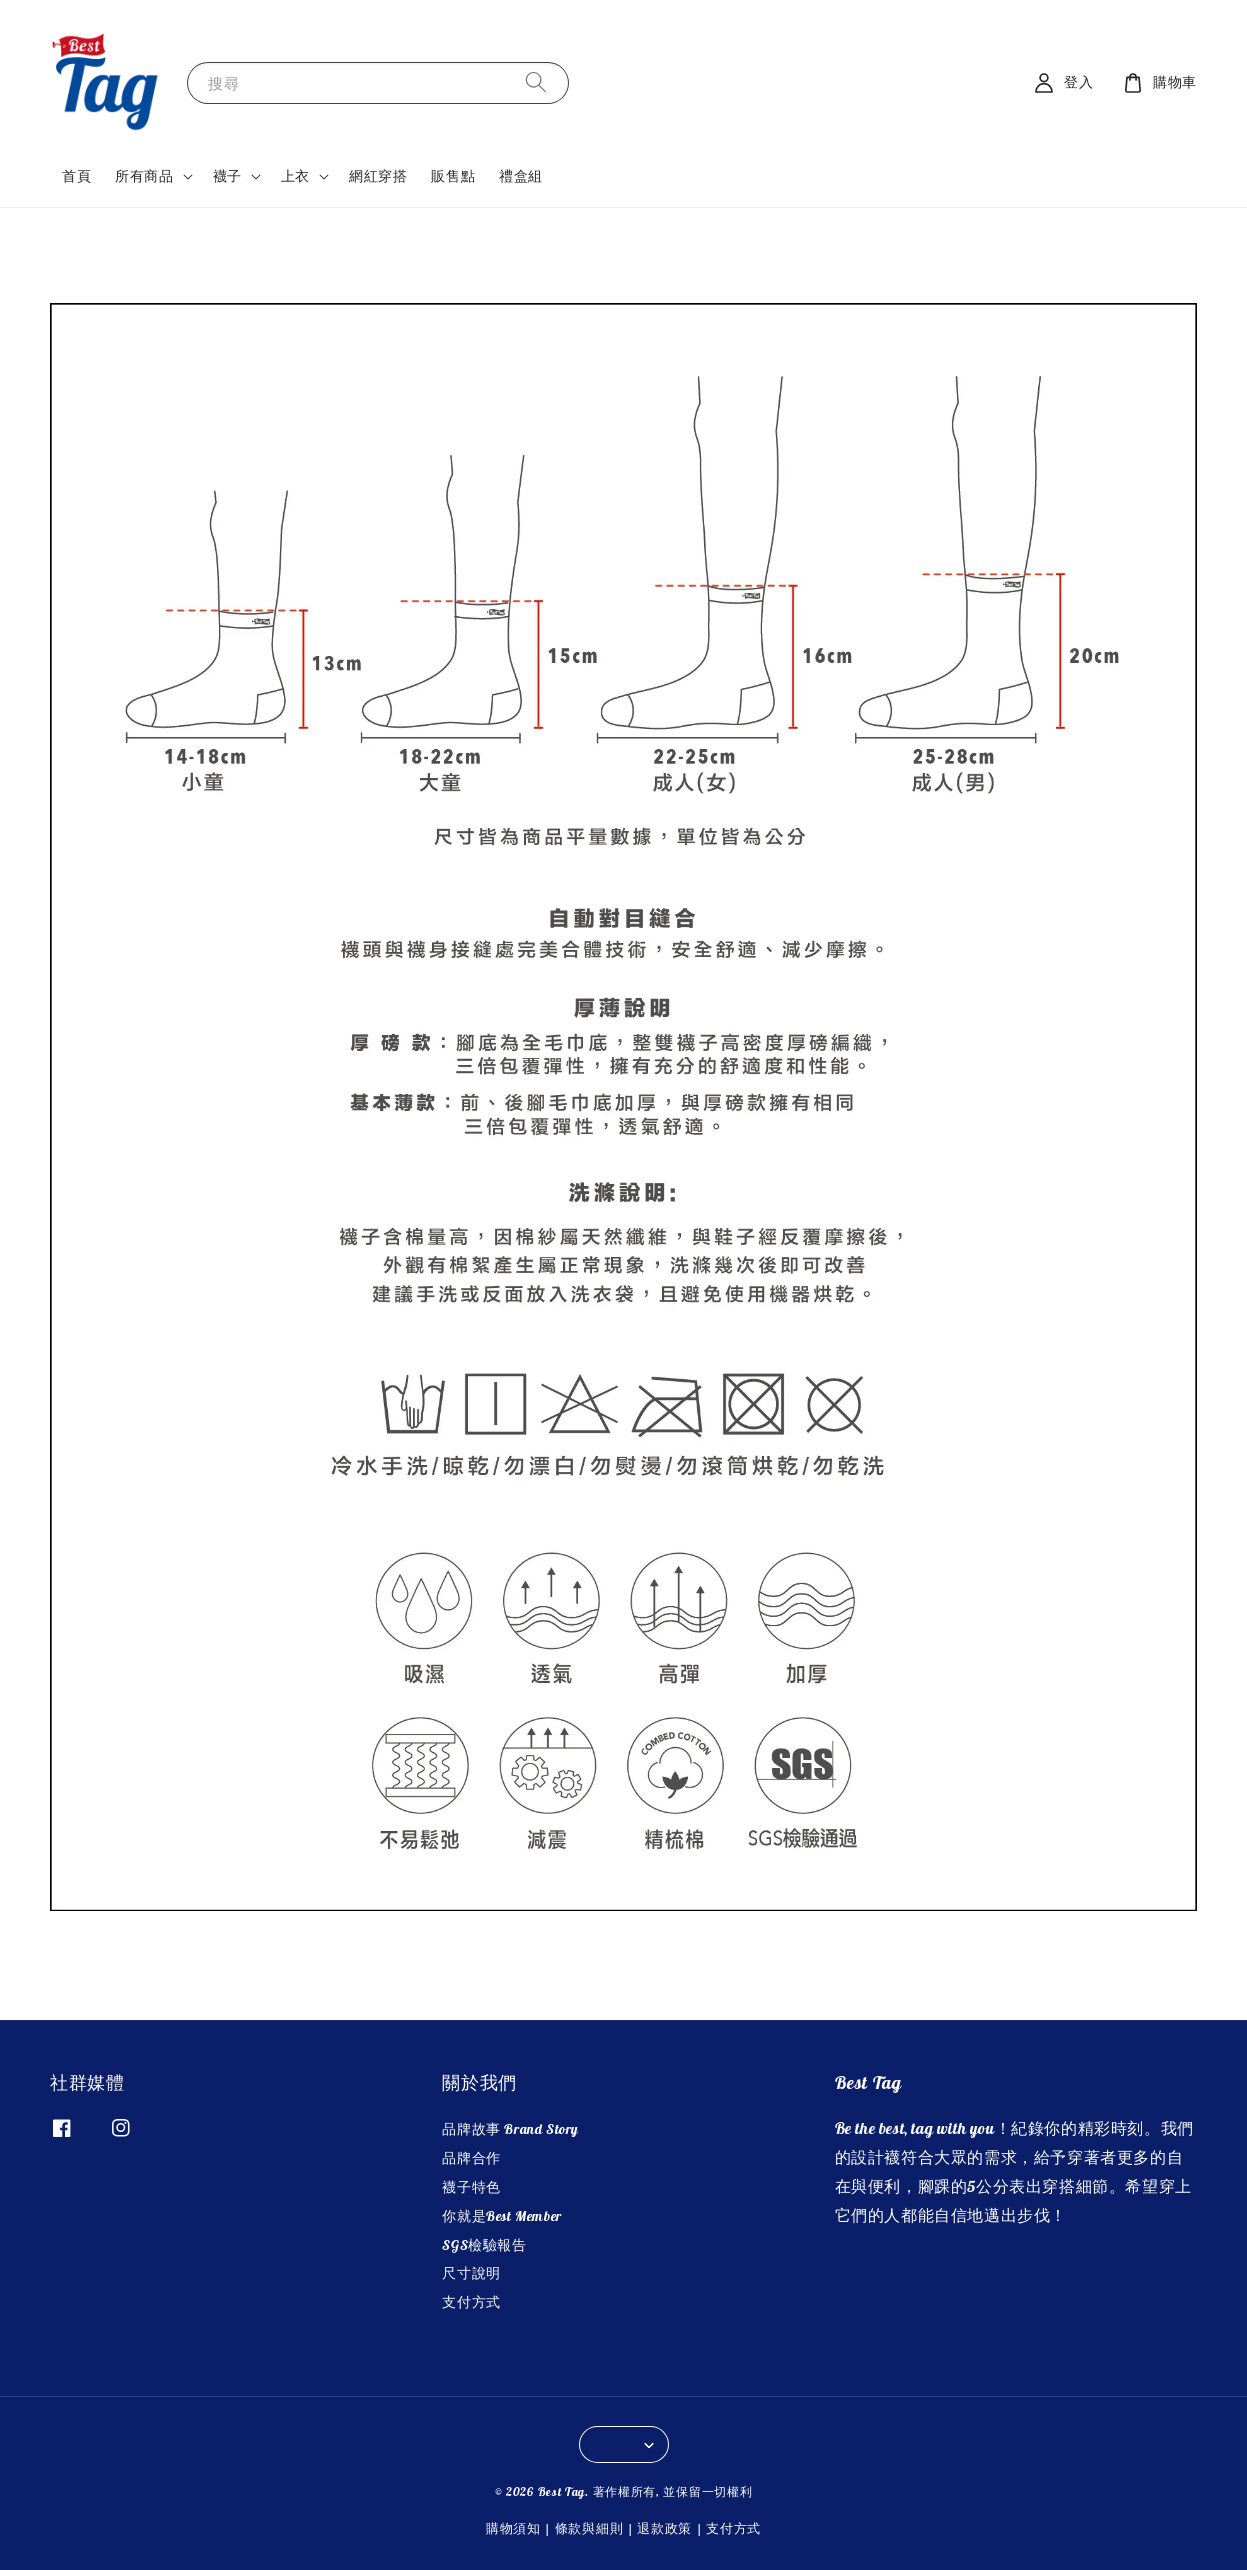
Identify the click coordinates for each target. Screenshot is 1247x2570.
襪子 (227, 176)
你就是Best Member (501, 2216)
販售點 (453, 176)
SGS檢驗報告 (484, 2245)
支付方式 (471, 2302)
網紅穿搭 (378, 176)
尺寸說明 (471, 2273)
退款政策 (664, 2528)
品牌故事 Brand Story (510, 2129)
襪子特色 (471, 2187)
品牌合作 (471, 2158)
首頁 (76, 176)
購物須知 (513, 2528)
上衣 (295, 176)
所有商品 (144, 176)
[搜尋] (536, 82)
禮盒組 (521, 176)
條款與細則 (589, 2528)
